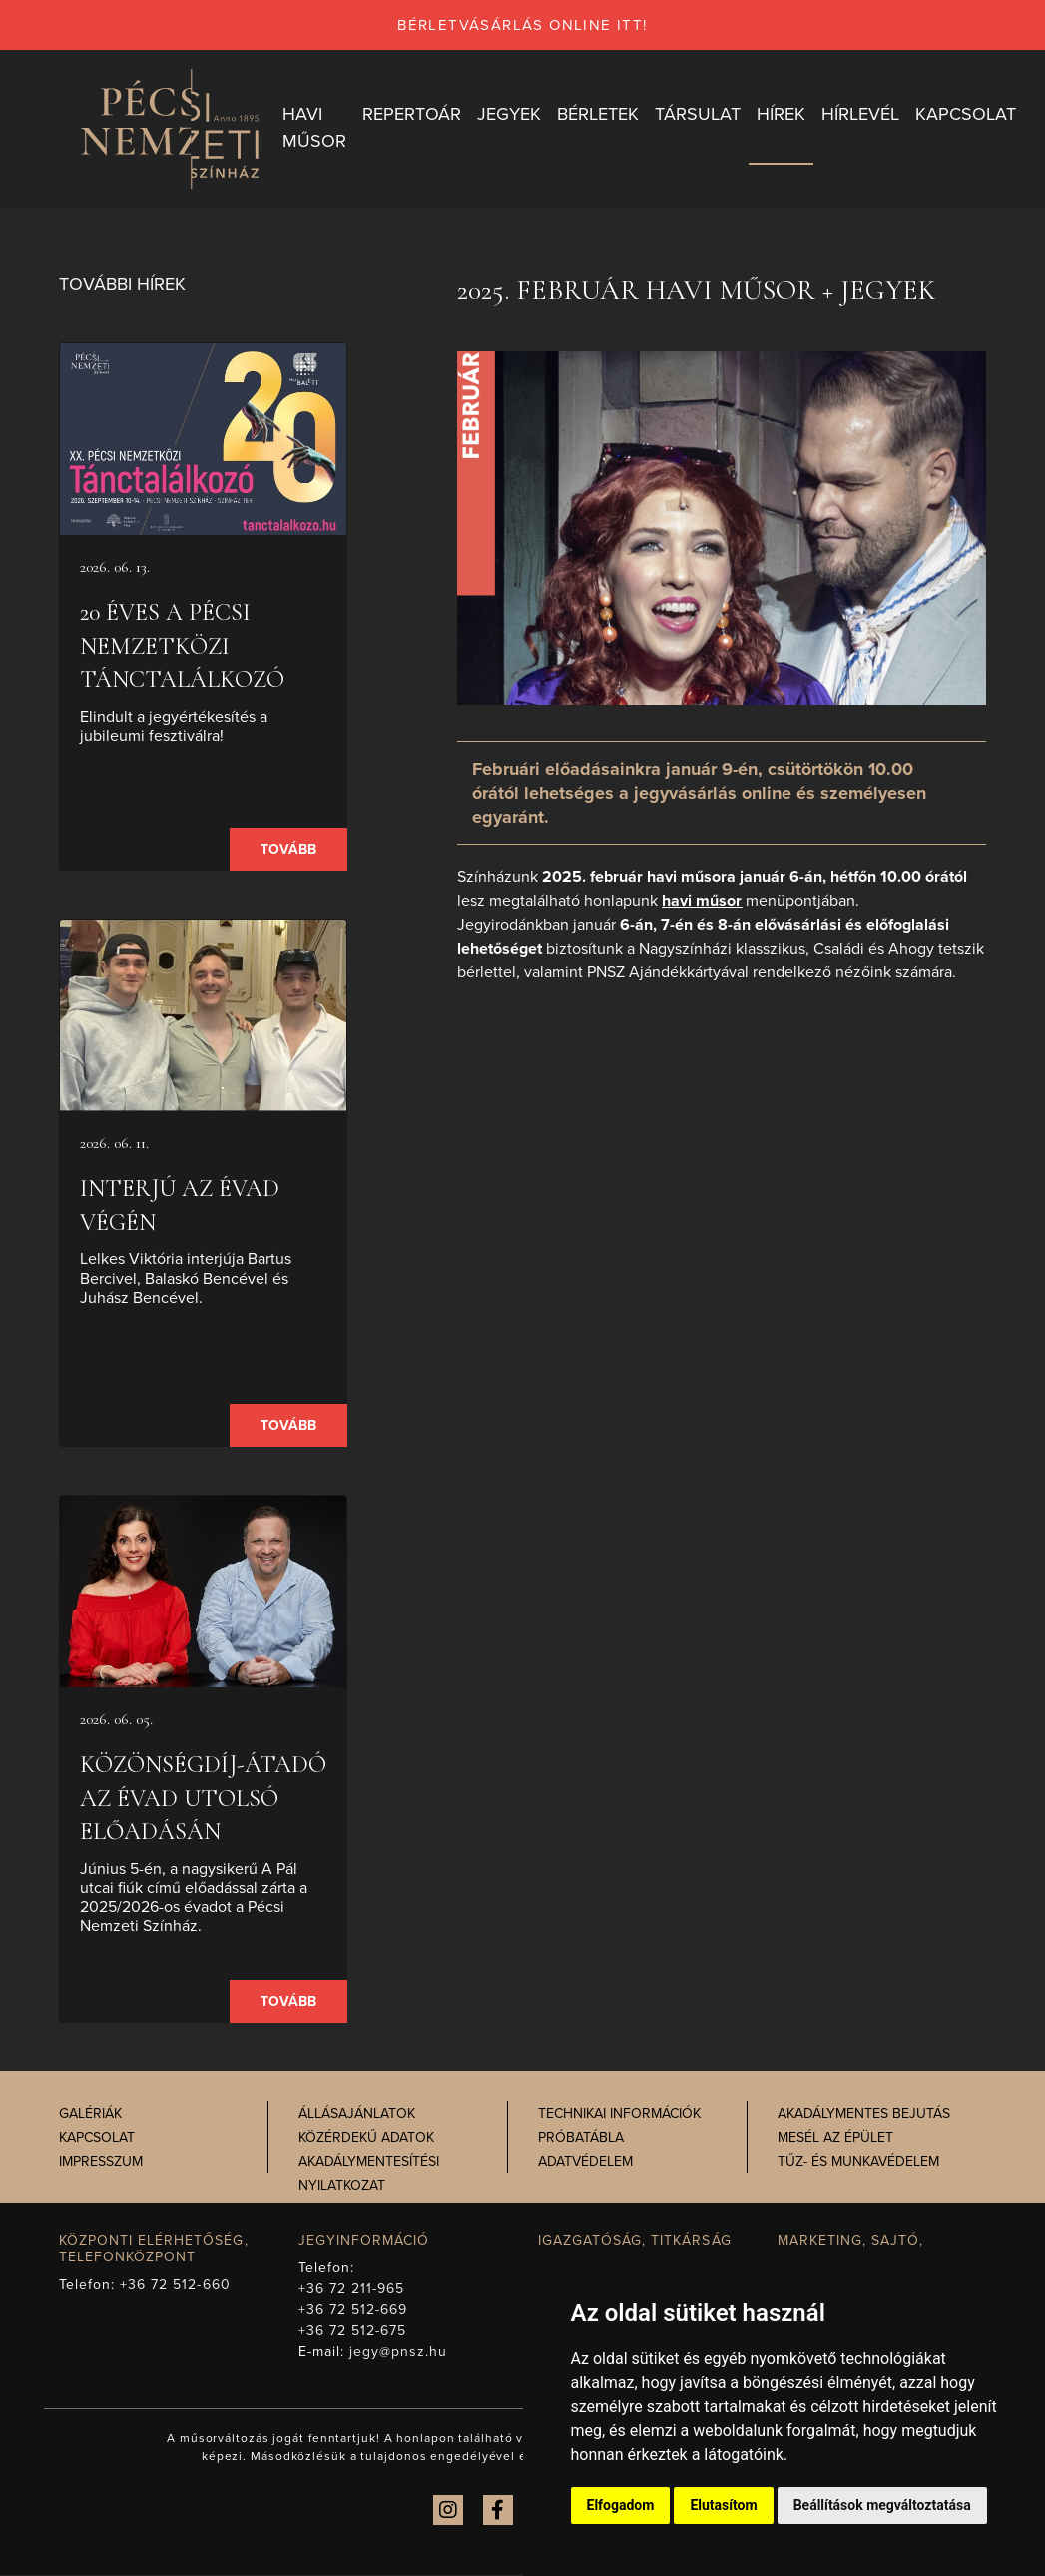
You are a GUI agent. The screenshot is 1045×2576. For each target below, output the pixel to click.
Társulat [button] (703, 115)
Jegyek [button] (514, 115)
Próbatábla (581, 2139)
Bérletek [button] (603, 115)
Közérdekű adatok (366, 2139)
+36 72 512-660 (175, 2285)
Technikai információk (619, 2115)
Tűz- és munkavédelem (858, 2163)
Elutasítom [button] (723, 2505)
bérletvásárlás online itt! (522, 25)
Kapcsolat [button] (970, 115)
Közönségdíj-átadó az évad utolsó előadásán (203, 1800)
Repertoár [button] (416, 115)
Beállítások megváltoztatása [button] (882, 2505)
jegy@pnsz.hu (398, 2352)
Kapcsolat (97, 2139)
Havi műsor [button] (319, 128)
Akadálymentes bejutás (864, 2115)
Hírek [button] (786, 115)
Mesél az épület (835, 2139)
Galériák (90, 2115)
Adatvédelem (585, 2163)
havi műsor (702, 902)
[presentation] (203, 441)
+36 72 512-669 (353, 2310)
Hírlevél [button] (865, 115)
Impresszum (101, 2163)
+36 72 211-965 (351, 2289)
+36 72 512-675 (352, 2331)
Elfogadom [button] (621, 2505)
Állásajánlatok (356, 2115)
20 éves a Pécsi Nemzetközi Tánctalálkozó (182, 648)
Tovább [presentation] (288, 851)
